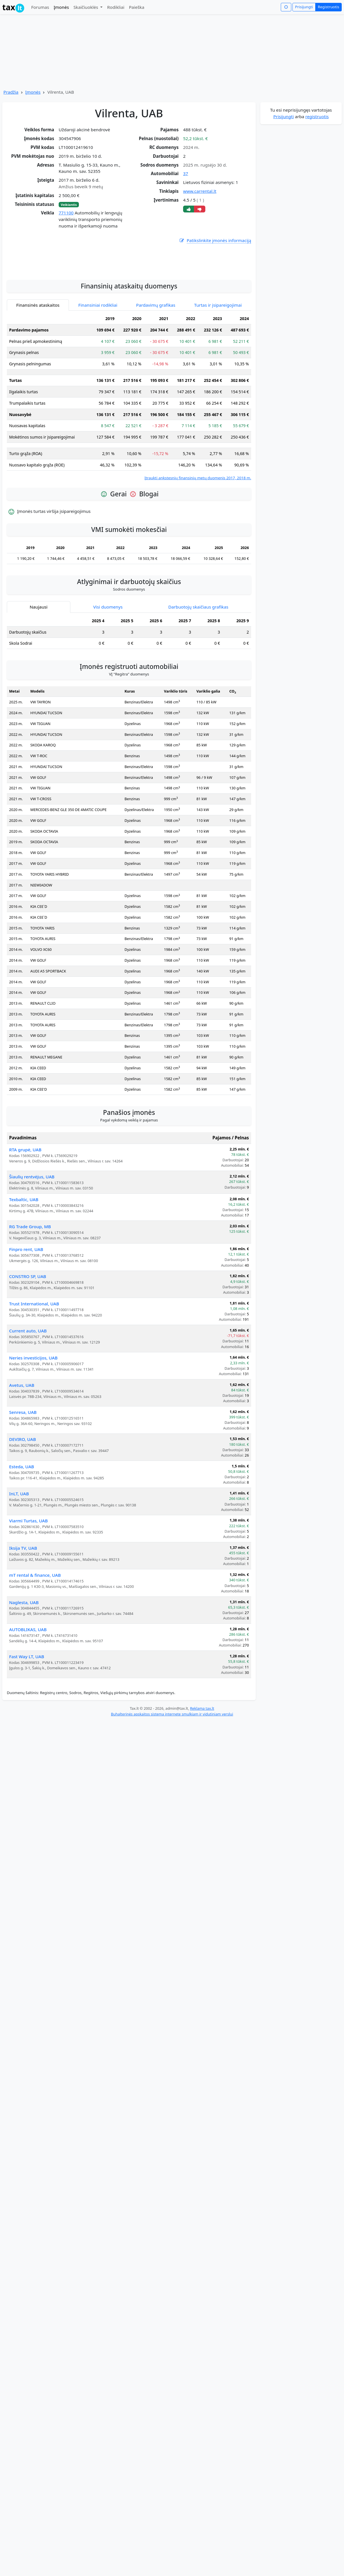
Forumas (40, 7)
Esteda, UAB (21, 1517)
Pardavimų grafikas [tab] (155, 356)
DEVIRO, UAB (22, 1490)
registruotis (317, 116)
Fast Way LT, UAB (26, 1707)
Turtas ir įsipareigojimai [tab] (218, 356)
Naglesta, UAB (24, 1653)
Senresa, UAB (23, 1463)
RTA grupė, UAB (25, 1200)
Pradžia (11, 92)
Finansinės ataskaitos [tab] (38, 356)
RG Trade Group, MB (30, 1277)
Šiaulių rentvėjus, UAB (31, 1227)
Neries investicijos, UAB (33, 1409)
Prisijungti (304, 6)
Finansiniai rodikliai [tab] (97, 356)
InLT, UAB (19, 1544)
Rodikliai (115, 7)
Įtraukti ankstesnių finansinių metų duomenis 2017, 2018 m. (197, 528)
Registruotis (328, 6)
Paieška (136, 7)
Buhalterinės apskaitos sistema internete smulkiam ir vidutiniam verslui (172, 1765)
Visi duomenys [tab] (107, 658)
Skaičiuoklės (86, 7)
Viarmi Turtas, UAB (28, 1571)
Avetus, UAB (21, 1436)
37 (185, 173)
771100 (66, 213)
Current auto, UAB (28, 1382)
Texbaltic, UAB (23, 1250)
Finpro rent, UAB (26, 1300)
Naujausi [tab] (38, 658)
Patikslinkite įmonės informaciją (215, 240)
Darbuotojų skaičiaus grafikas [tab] (198, 658)
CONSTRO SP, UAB (27, 1327)
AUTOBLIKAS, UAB (28, 1680)
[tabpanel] (129, 448)
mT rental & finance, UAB (35, 1626)
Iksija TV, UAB (23, 1599)
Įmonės (61, 7)
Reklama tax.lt (202, 1759)
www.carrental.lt (199, 191)
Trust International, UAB (34, 1354)
